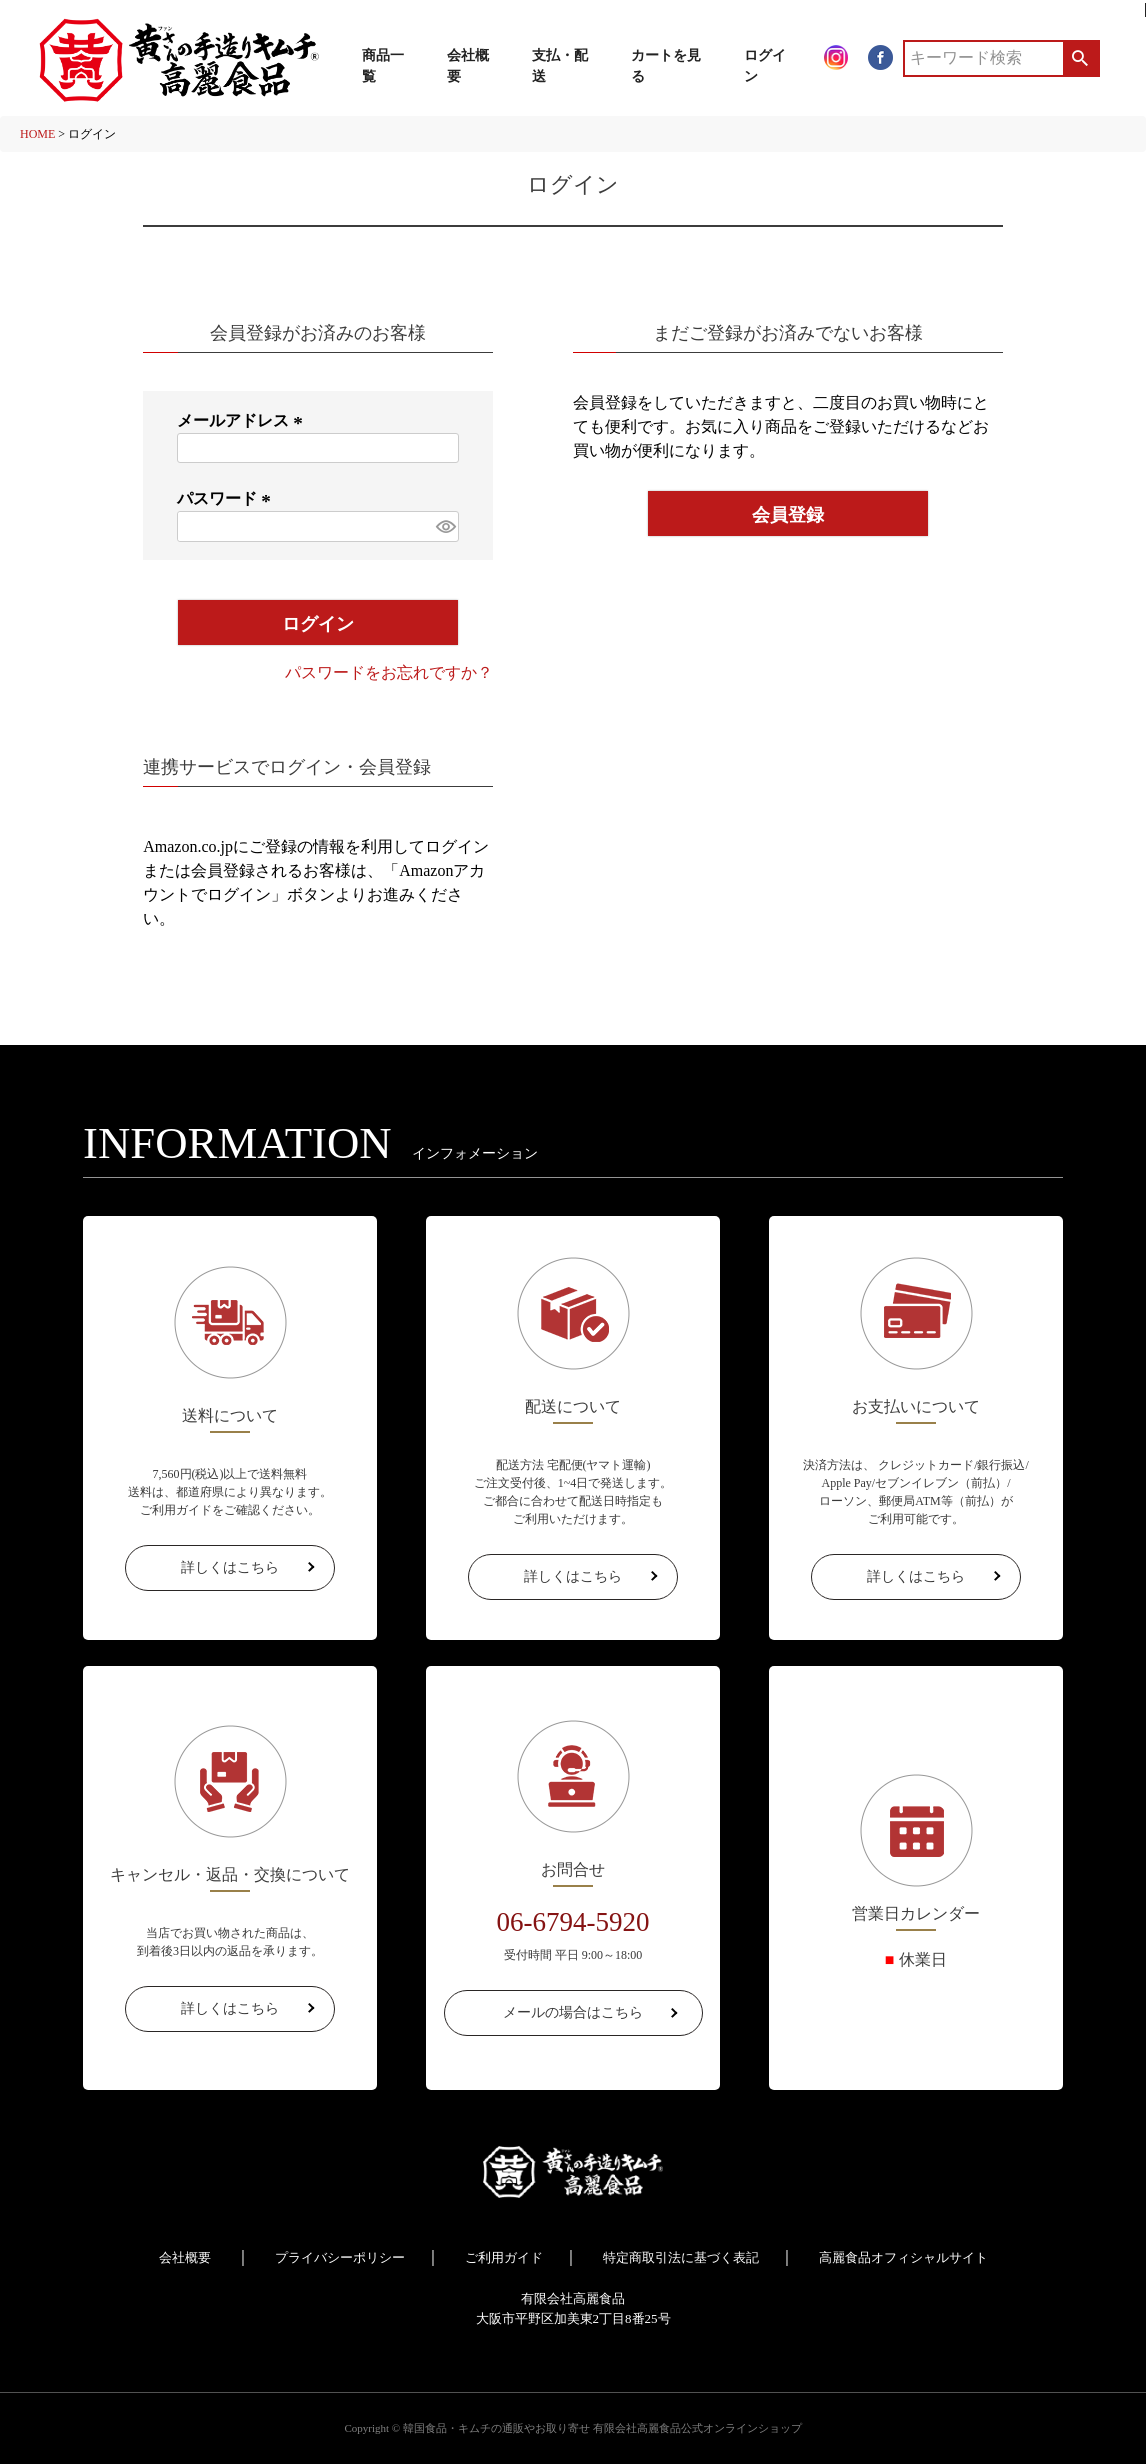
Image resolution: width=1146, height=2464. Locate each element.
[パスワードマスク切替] (444, 526)
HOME (37, 134)
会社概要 (185, 2257)
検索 (1080, 58)
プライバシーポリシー (340, 2257)
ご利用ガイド (504, 2257)
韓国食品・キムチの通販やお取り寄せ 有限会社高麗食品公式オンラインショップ (602, 2428)
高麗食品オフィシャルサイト (903, 2257)
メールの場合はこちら (573, 2012)
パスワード (227, 498)
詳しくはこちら (230, 1567)
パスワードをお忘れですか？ (389, 672)
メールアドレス (243, 420)
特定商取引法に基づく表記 (681, 2257)
